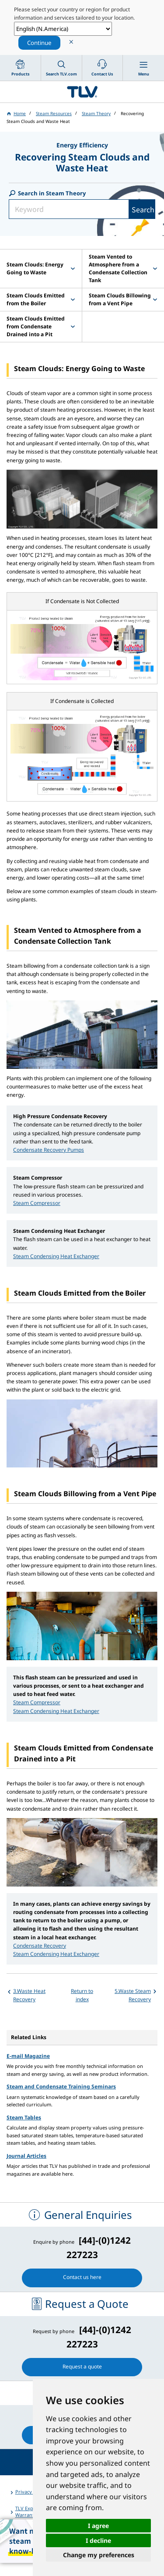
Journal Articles (26, 2156)
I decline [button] (98, 2540)
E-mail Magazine (28, 2056)
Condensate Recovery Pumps (48, 1149)
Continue (39, 43)
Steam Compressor (36, 1203)
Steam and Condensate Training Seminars (61, 2086)
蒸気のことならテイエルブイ (82, 91)
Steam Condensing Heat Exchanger (56, 1256)
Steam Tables (24, 2117)
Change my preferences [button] (98, 2555)
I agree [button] (98, 2525)
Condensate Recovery (39, 1945)
